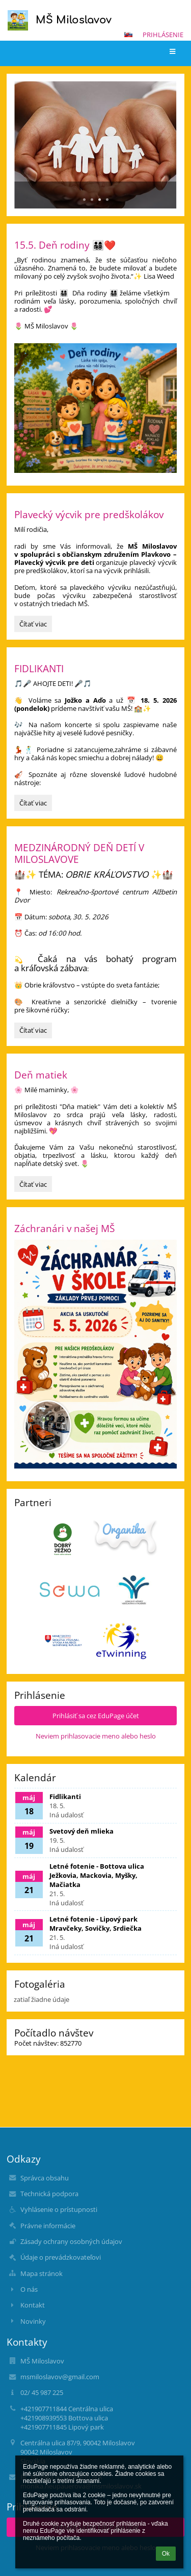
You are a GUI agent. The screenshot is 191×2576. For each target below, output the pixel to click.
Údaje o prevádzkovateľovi (60, 2257)
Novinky (33, 2321)
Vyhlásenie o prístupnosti (58, 2209)
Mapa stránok (41, 2273)
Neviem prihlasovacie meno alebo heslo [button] (96, 1736)
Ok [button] (166, 2553)
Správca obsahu (44, 2177)
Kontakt (32, 2305)
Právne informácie (47, 2225)
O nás (29, 2289)
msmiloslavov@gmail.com (59, 2376)
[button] (128, 34)
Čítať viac (35, 625)
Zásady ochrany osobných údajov (71, 2241)
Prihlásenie (163, 34)
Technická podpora (49, 2193)
